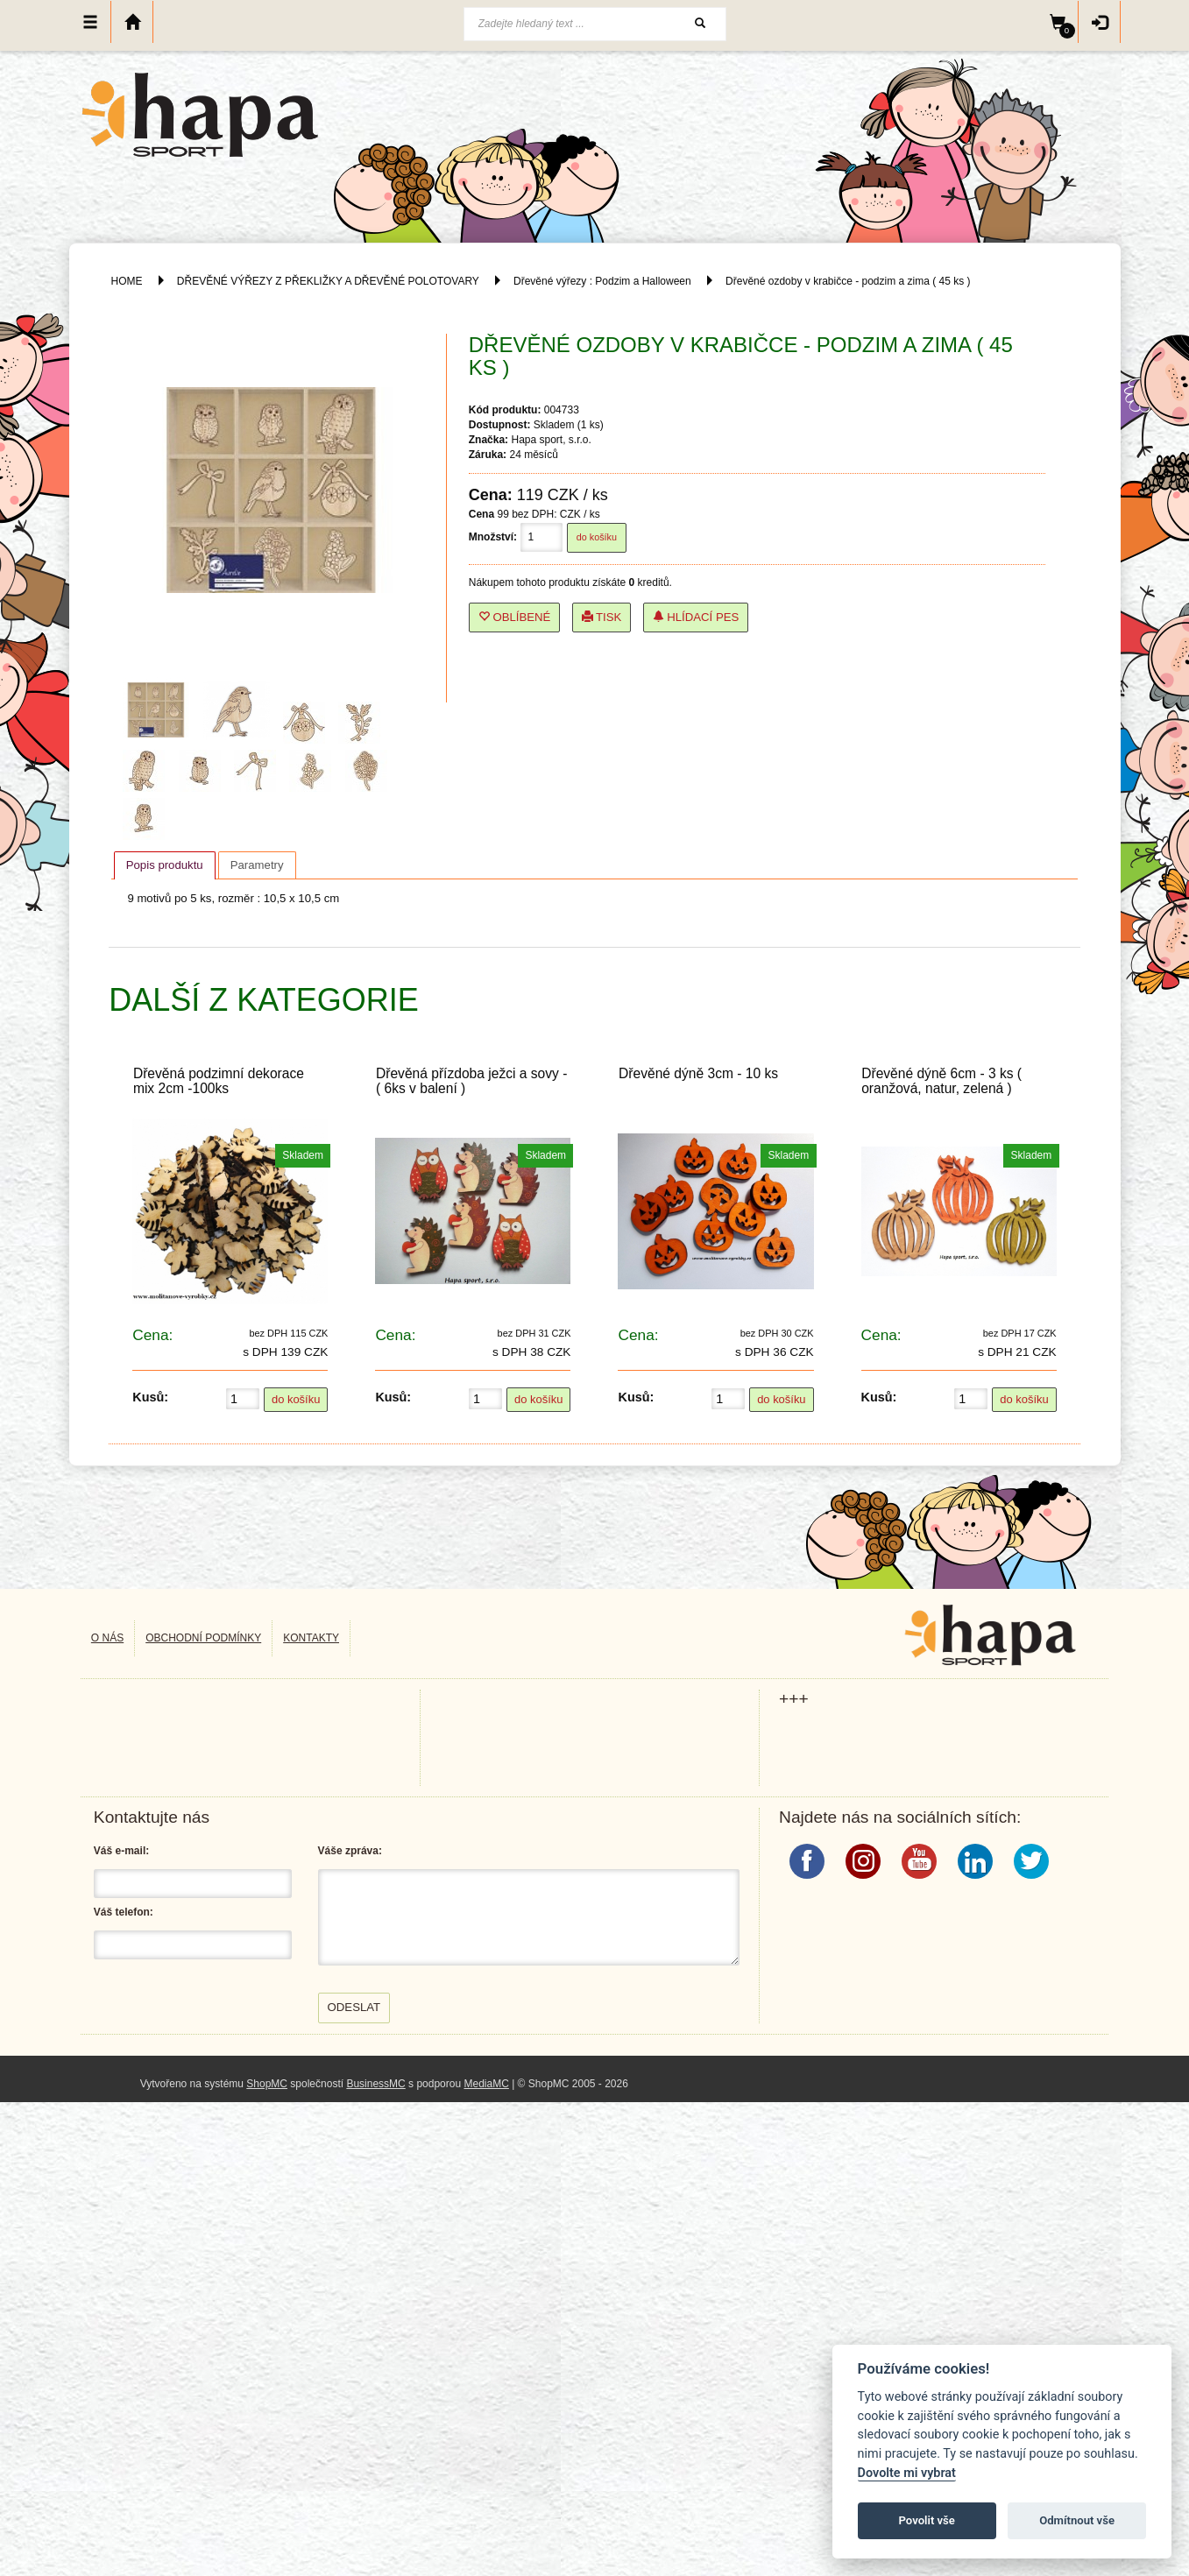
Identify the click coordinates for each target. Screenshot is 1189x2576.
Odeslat (354, 2007)
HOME (127, 281)
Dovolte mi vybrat (907, 2473)
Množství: (493, 537)
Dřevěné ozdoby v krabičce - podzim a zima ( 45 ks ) (847, 281)
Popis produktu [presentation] (164, 865)
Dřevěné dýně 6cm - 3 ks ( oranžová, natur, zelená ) (941, 1081)
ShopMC (266, 2084)
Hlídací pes (696, 617)
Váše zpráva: (350, 1851)
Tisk (602, 617)
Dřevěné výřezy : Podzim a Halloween (602, 281)
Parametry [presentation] (257, 865)
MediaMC (486, 2084)
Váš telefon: (123, 1912)
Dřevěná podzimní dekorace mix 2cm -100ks (218, 1081)
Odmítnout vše (1077, 2520)
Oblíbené (514, 617)
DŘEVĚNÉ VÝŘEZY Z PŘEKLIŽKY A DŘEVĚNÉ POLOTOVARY (329, 281)
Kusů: (150, 1397)
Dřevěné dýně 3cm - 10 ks (698, 1073)
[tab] (165, 865)
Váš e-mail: (121, 1851)
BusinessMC (375, 2084)
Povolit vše (927, 2520)
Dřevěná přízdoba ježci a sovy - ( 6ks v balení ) (471, 1081)
